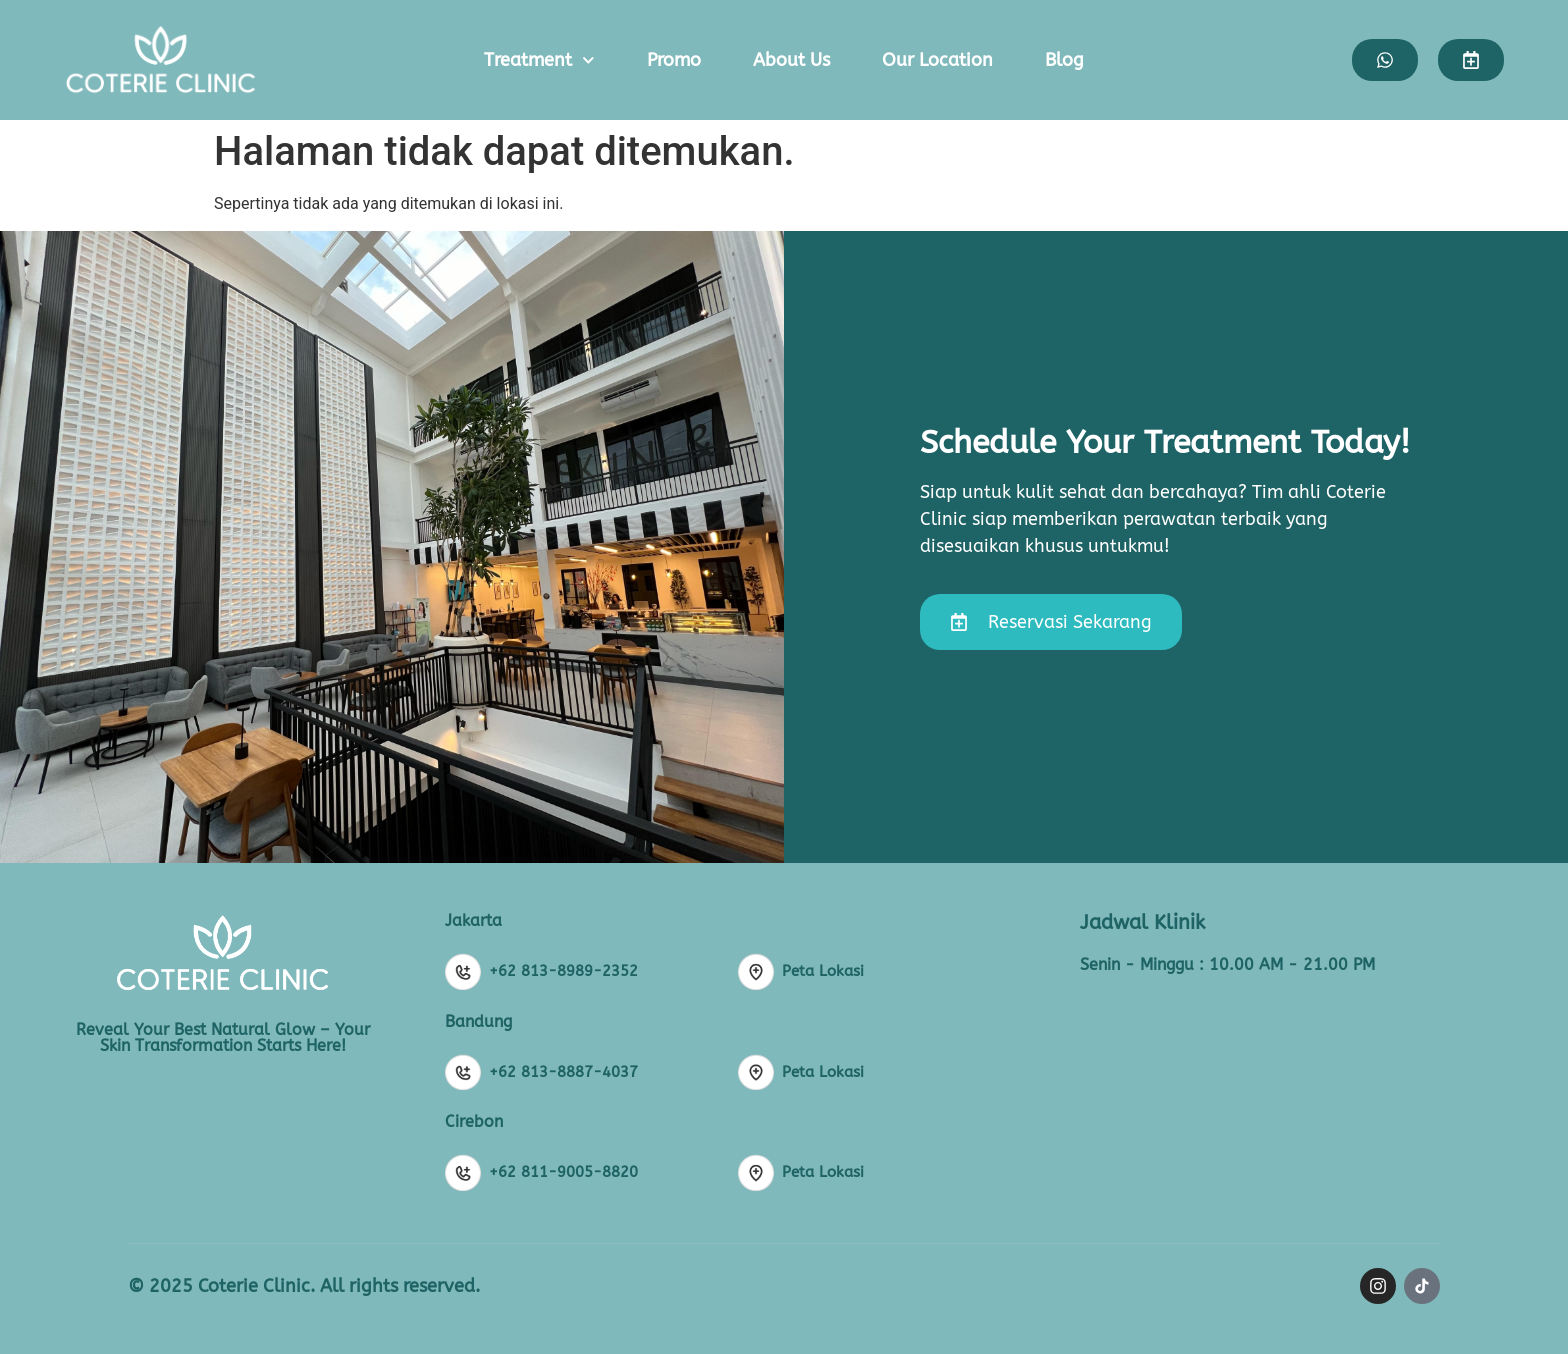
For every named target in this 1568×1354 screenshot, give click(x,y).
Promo (674, 60)
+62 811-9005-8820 (563, 1172)
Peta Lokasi (823, 971)
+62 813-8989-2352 (563, 971)
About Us (791, 60)
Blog (1064, 60)
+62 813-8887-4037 (563, 1072)
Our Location (937, 60)
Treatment (539, 60)
